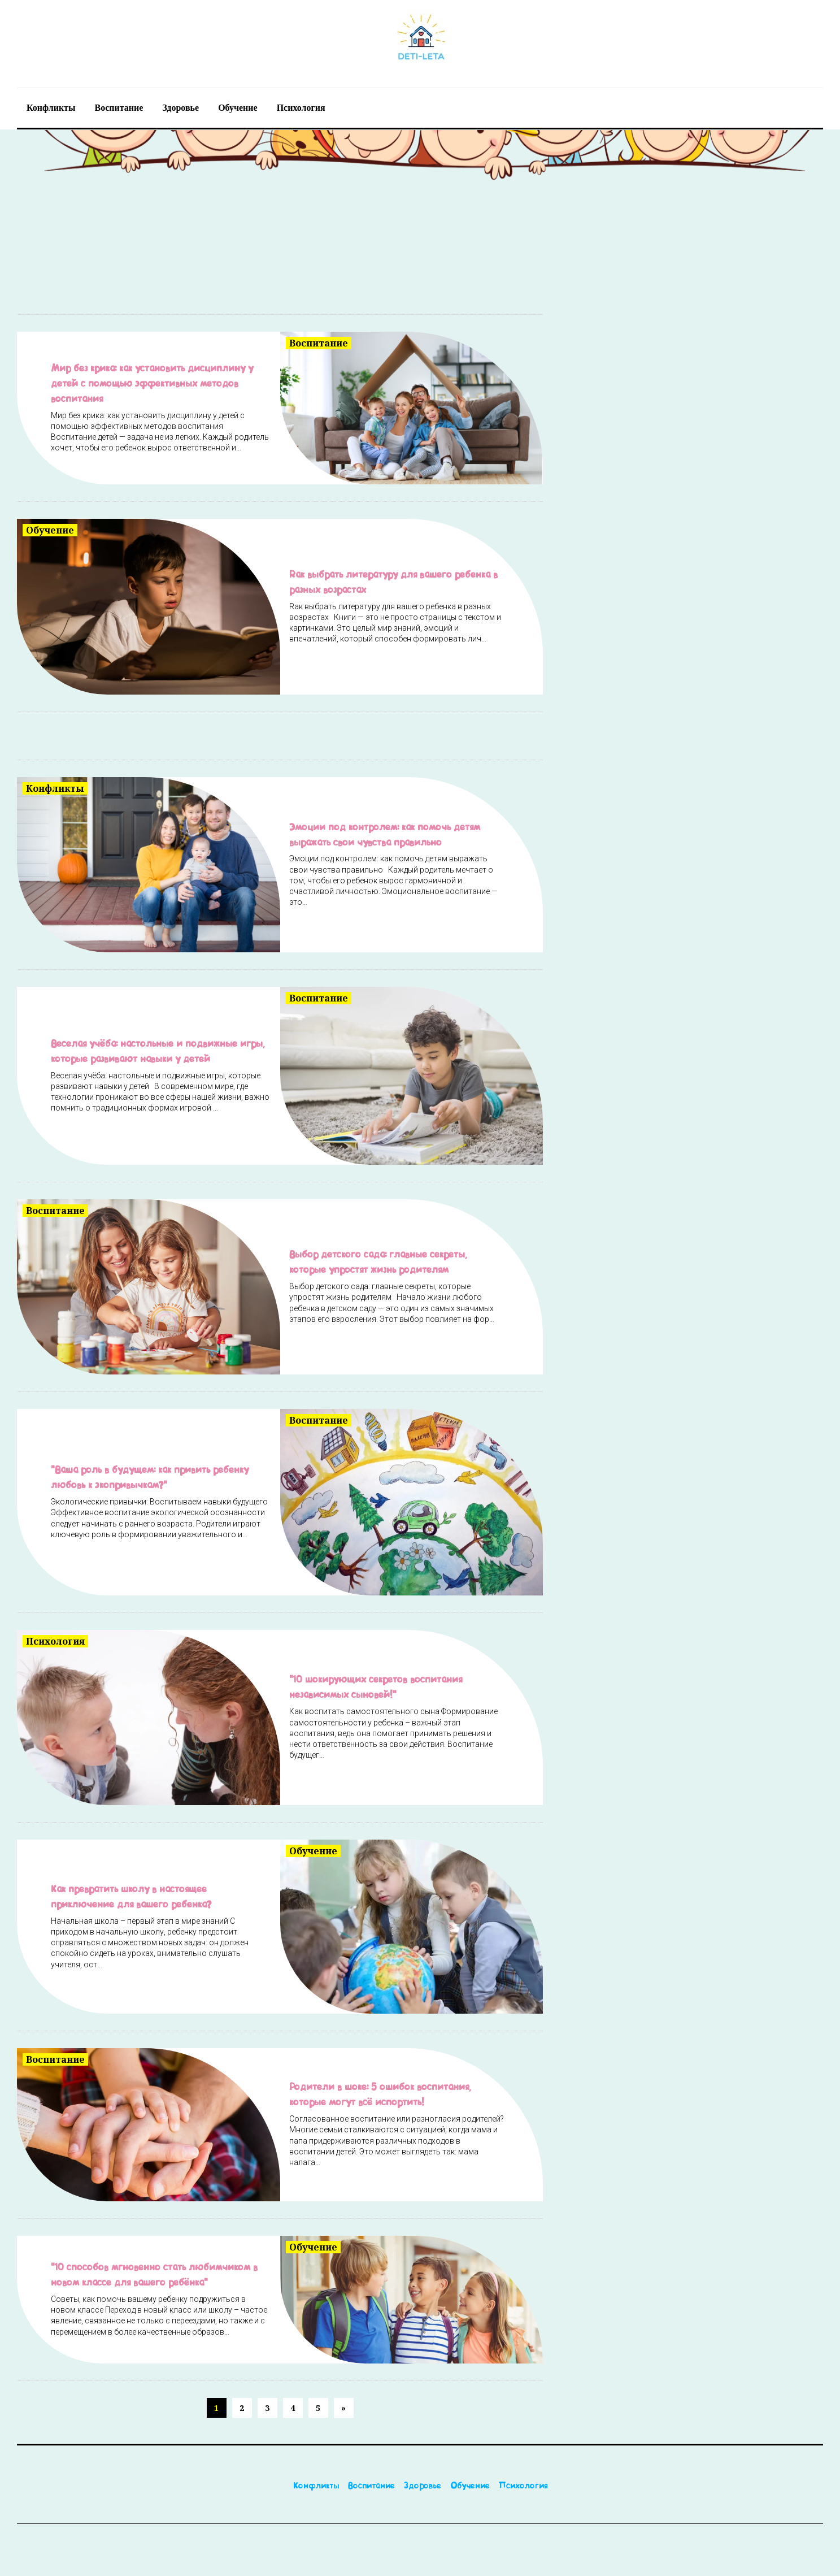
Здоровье (180, 107)
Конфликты (51, 107)
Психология (301, 107)
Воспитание (118, 107)
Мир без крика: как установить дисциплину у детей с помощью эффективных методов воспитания (160, 384)
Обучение (238, 107)
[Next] (365, 2412)
